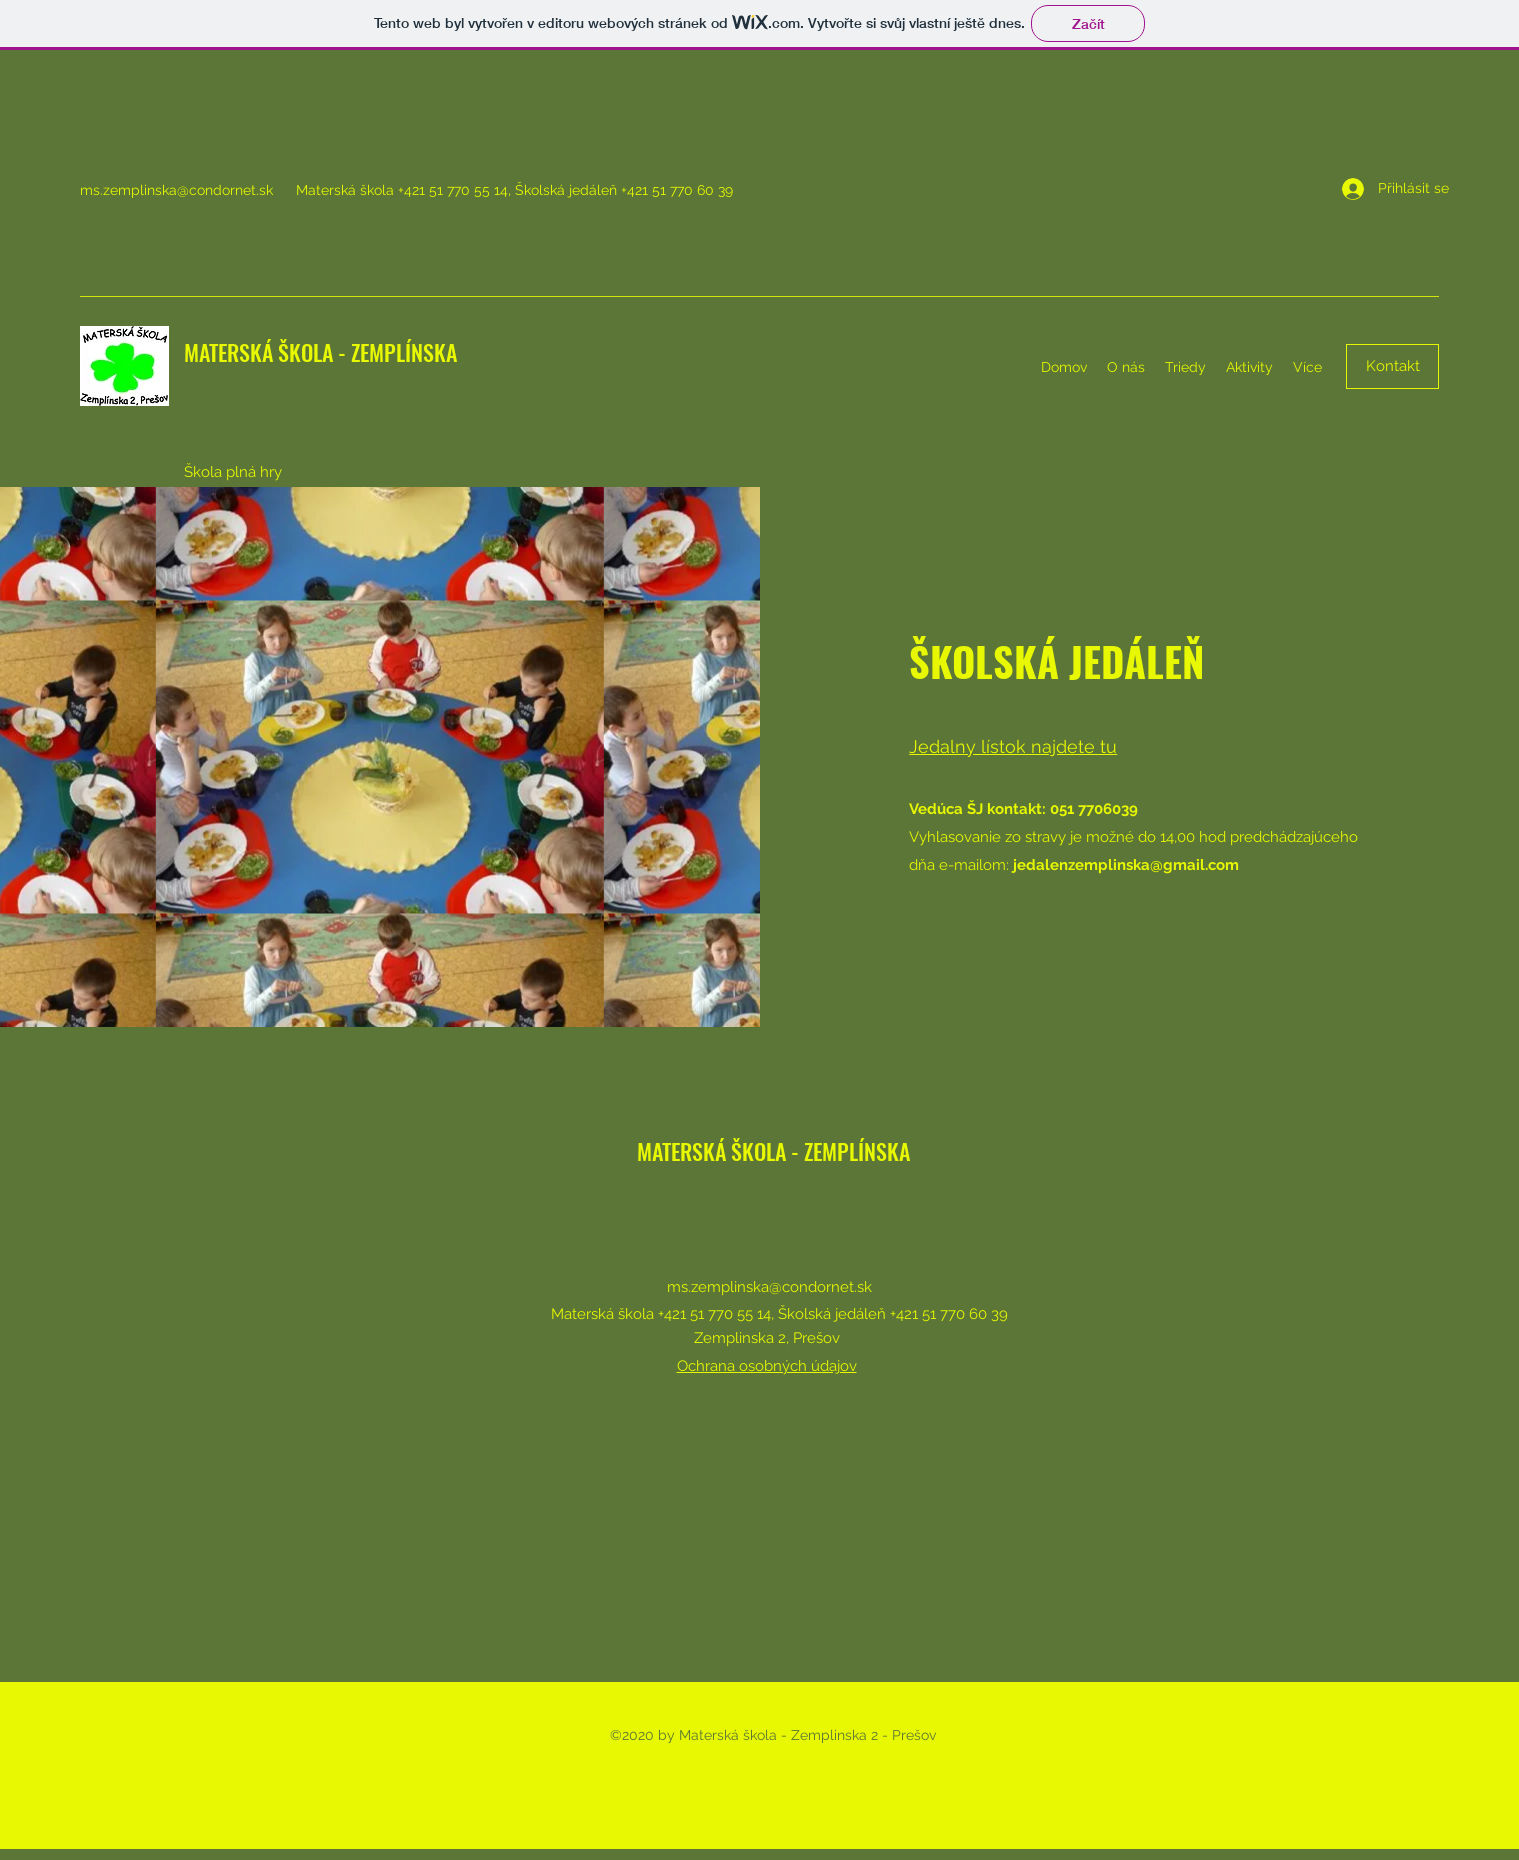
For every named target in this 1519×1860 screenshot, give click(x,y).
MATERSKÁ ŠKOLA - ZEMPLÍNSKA (320, 352)
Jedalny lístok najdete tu (1013, 746)
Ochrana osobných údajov (767, 1366)
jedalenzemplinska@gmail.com (1126, 865)
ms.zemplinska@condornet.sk (176, 190)
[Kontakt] (1392, 366)
